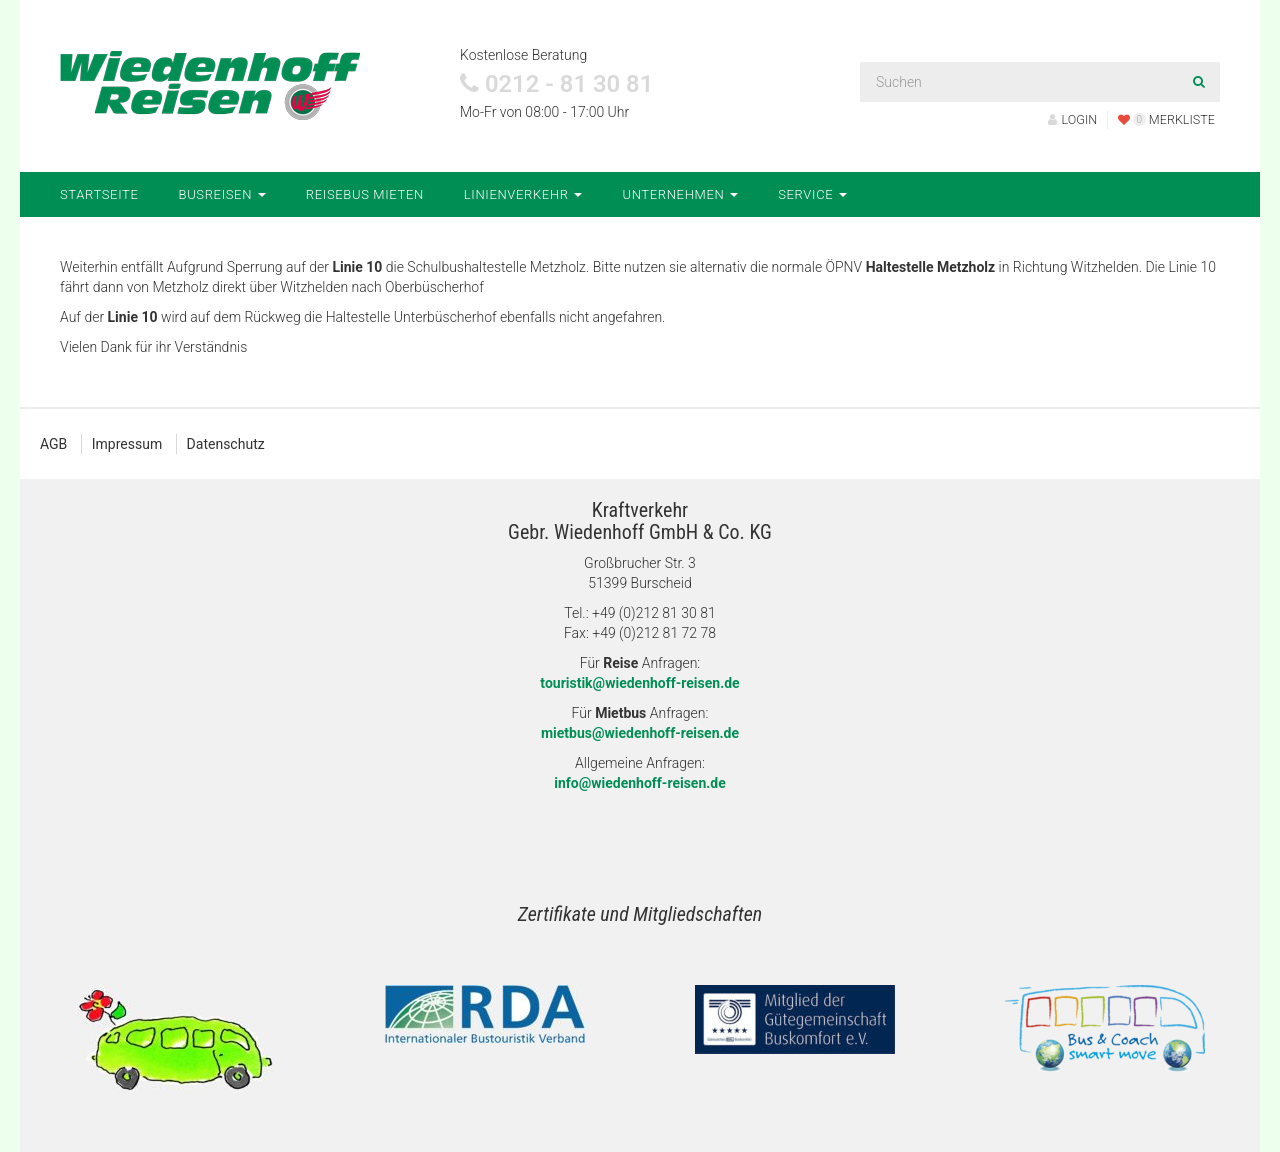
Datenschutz (226, 444)
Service (812, 194)
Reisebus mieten (365, 194)
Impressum (127, 444)
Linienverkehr (523, 194)
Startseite (99, 194)
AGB (53, 444)
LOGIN (1073, 119)
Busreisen (222, 194)
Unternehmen (680, 194)
